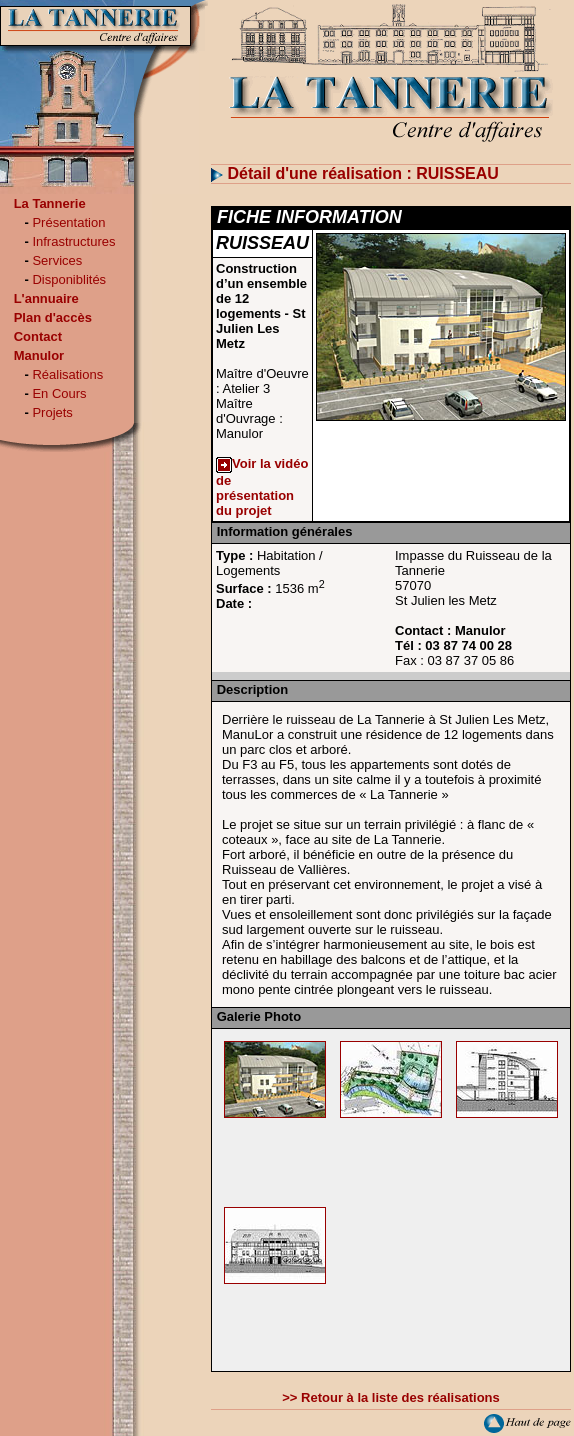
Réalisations (67, 374)
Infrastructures (73, 241)
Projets (52, 412)
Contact (38, 336)
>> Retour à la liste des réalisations (390, 1397)
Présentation (68, 222)
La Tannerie (50, 203)
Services (57, 260)
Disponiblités (69, 279)
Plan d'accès (53, 317)
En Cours (59, 393)
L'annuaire (46, 298)
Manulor (39, 355)
